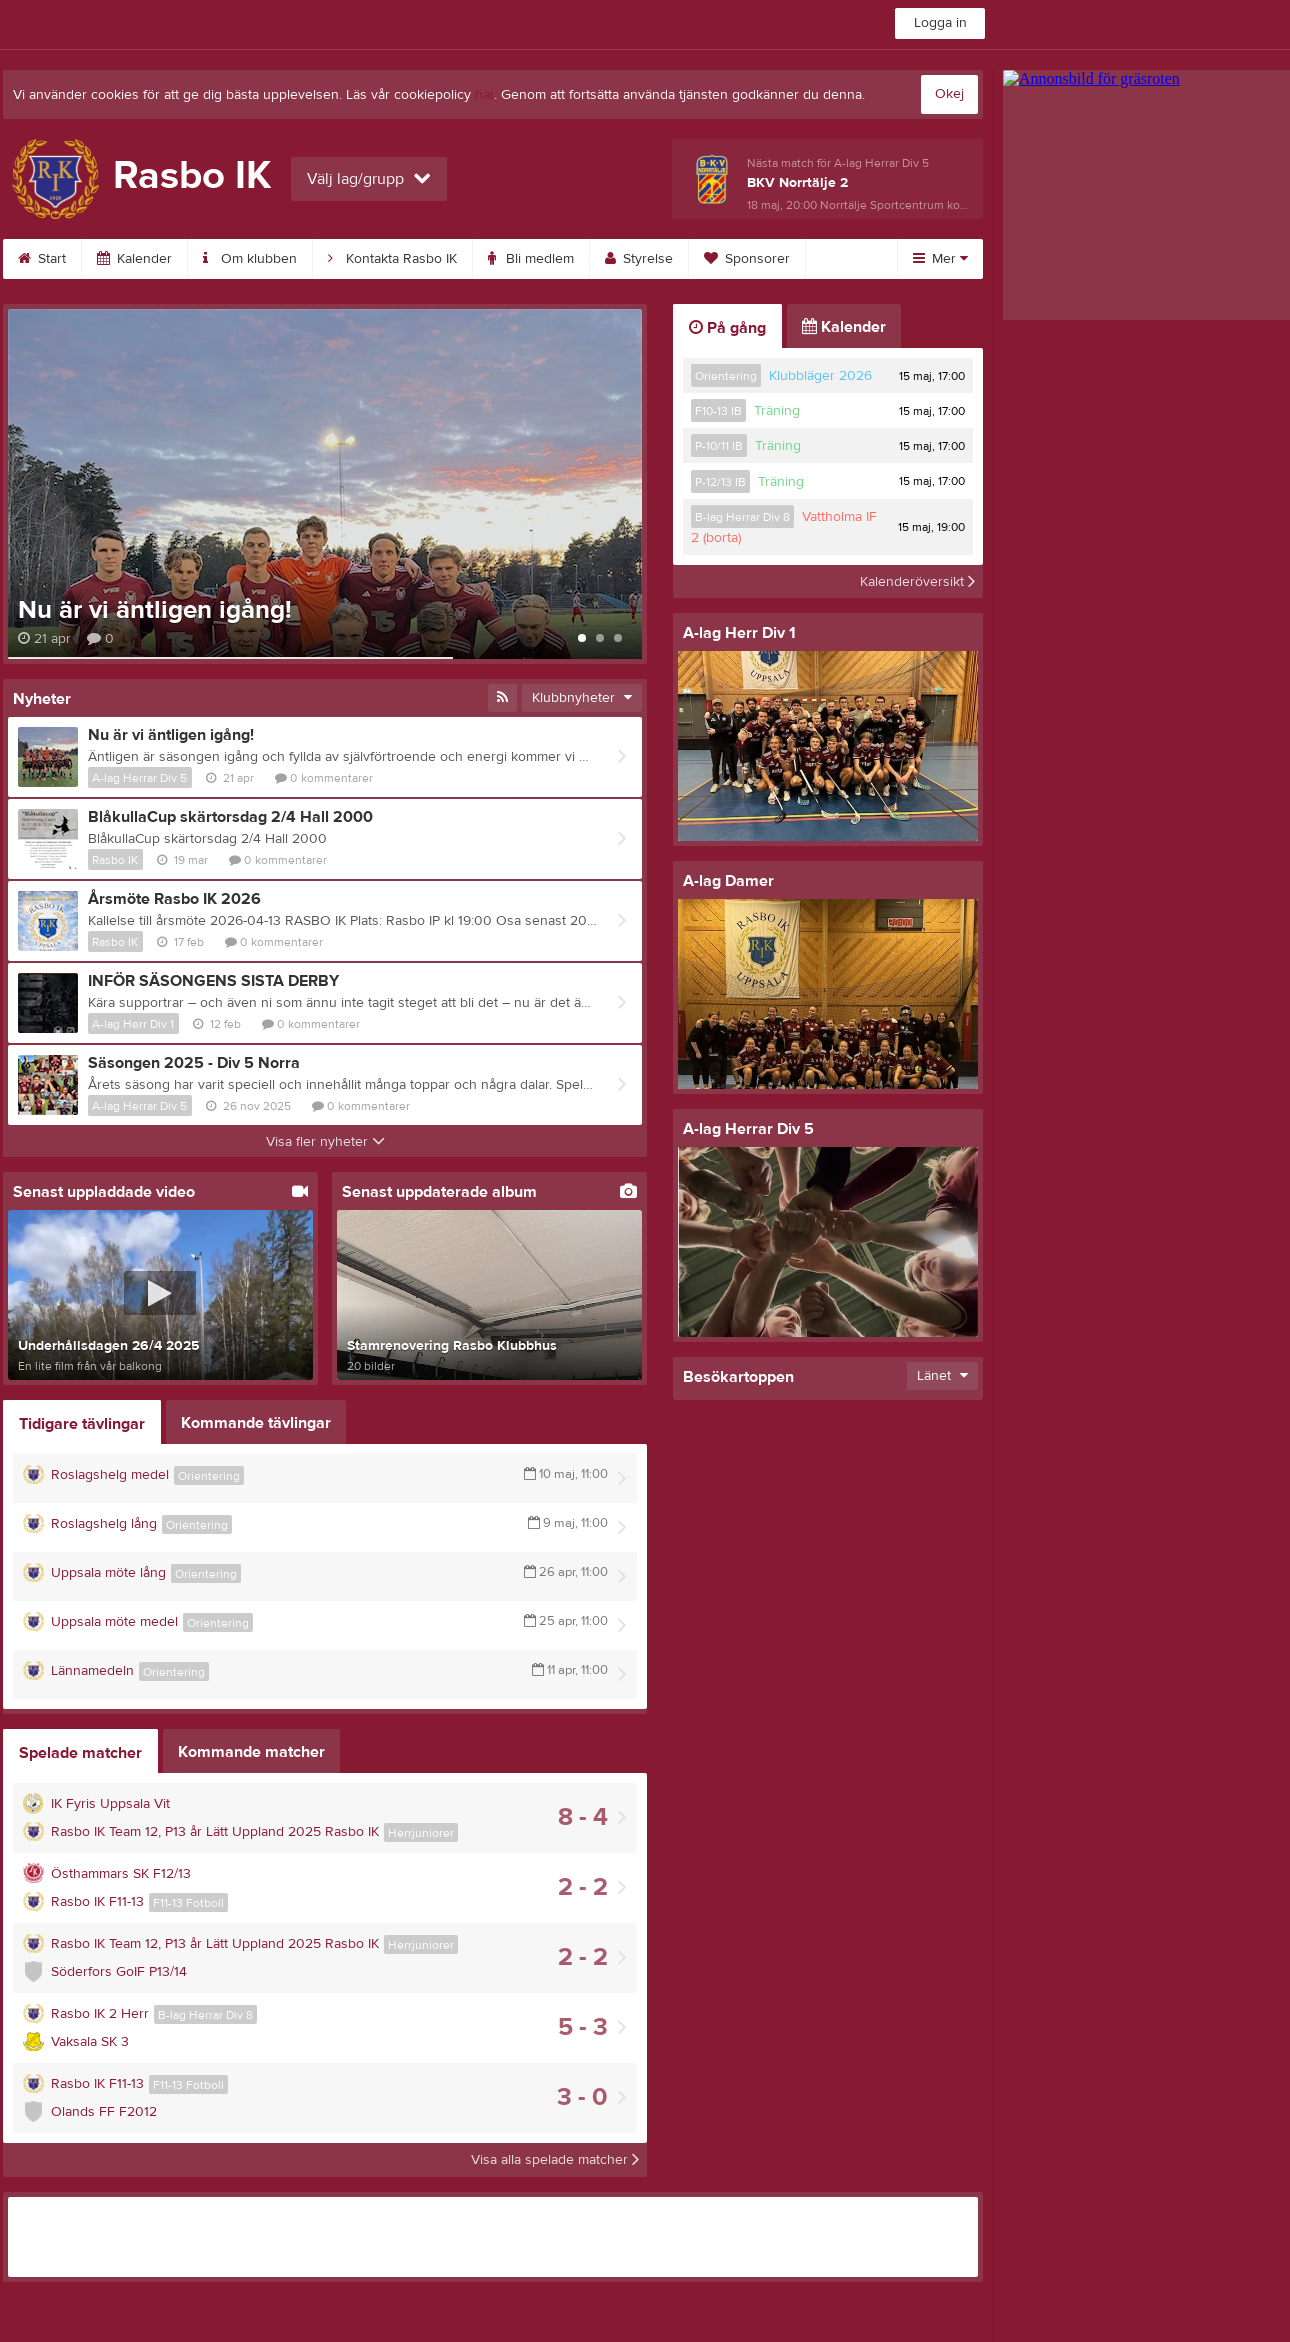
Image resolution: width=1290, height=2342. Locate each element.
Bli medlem (531, 259)
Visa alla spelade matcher (555, 2160)
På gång (727, 328)
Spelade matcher (80, 1753)
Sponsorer (747, 259)
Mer (940, 259)
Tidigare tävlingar (82, 1424)
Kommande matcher (251, 1752)
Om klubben (250, 259)
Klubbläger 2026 (820, 376)
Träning (777, 411)
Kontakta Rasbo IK (392, 259)
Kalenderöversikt (917, 581)
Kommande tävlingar (256, 1423)
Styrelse (639, 259)
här (484, 95)
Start (42, 259)
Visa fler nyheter (325, 1142)
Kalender (134, 259)
